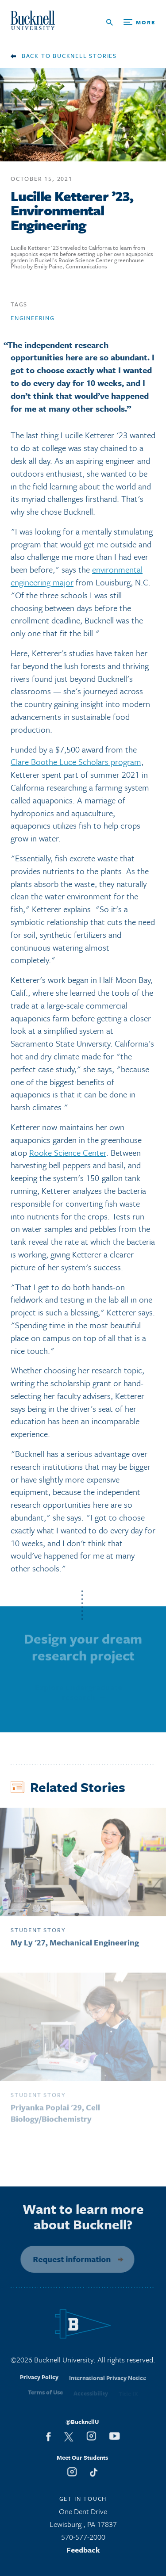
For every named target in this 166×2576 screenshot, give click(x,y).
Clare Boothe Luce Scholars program (76, 765)
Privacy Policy (39, 2384)
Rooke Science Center (67, 1156)
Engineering (33, 321)
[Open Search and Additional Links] (130, 22)
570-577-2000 (83, 2540)
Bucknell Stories (85, 55)
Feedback (83, 2553)
